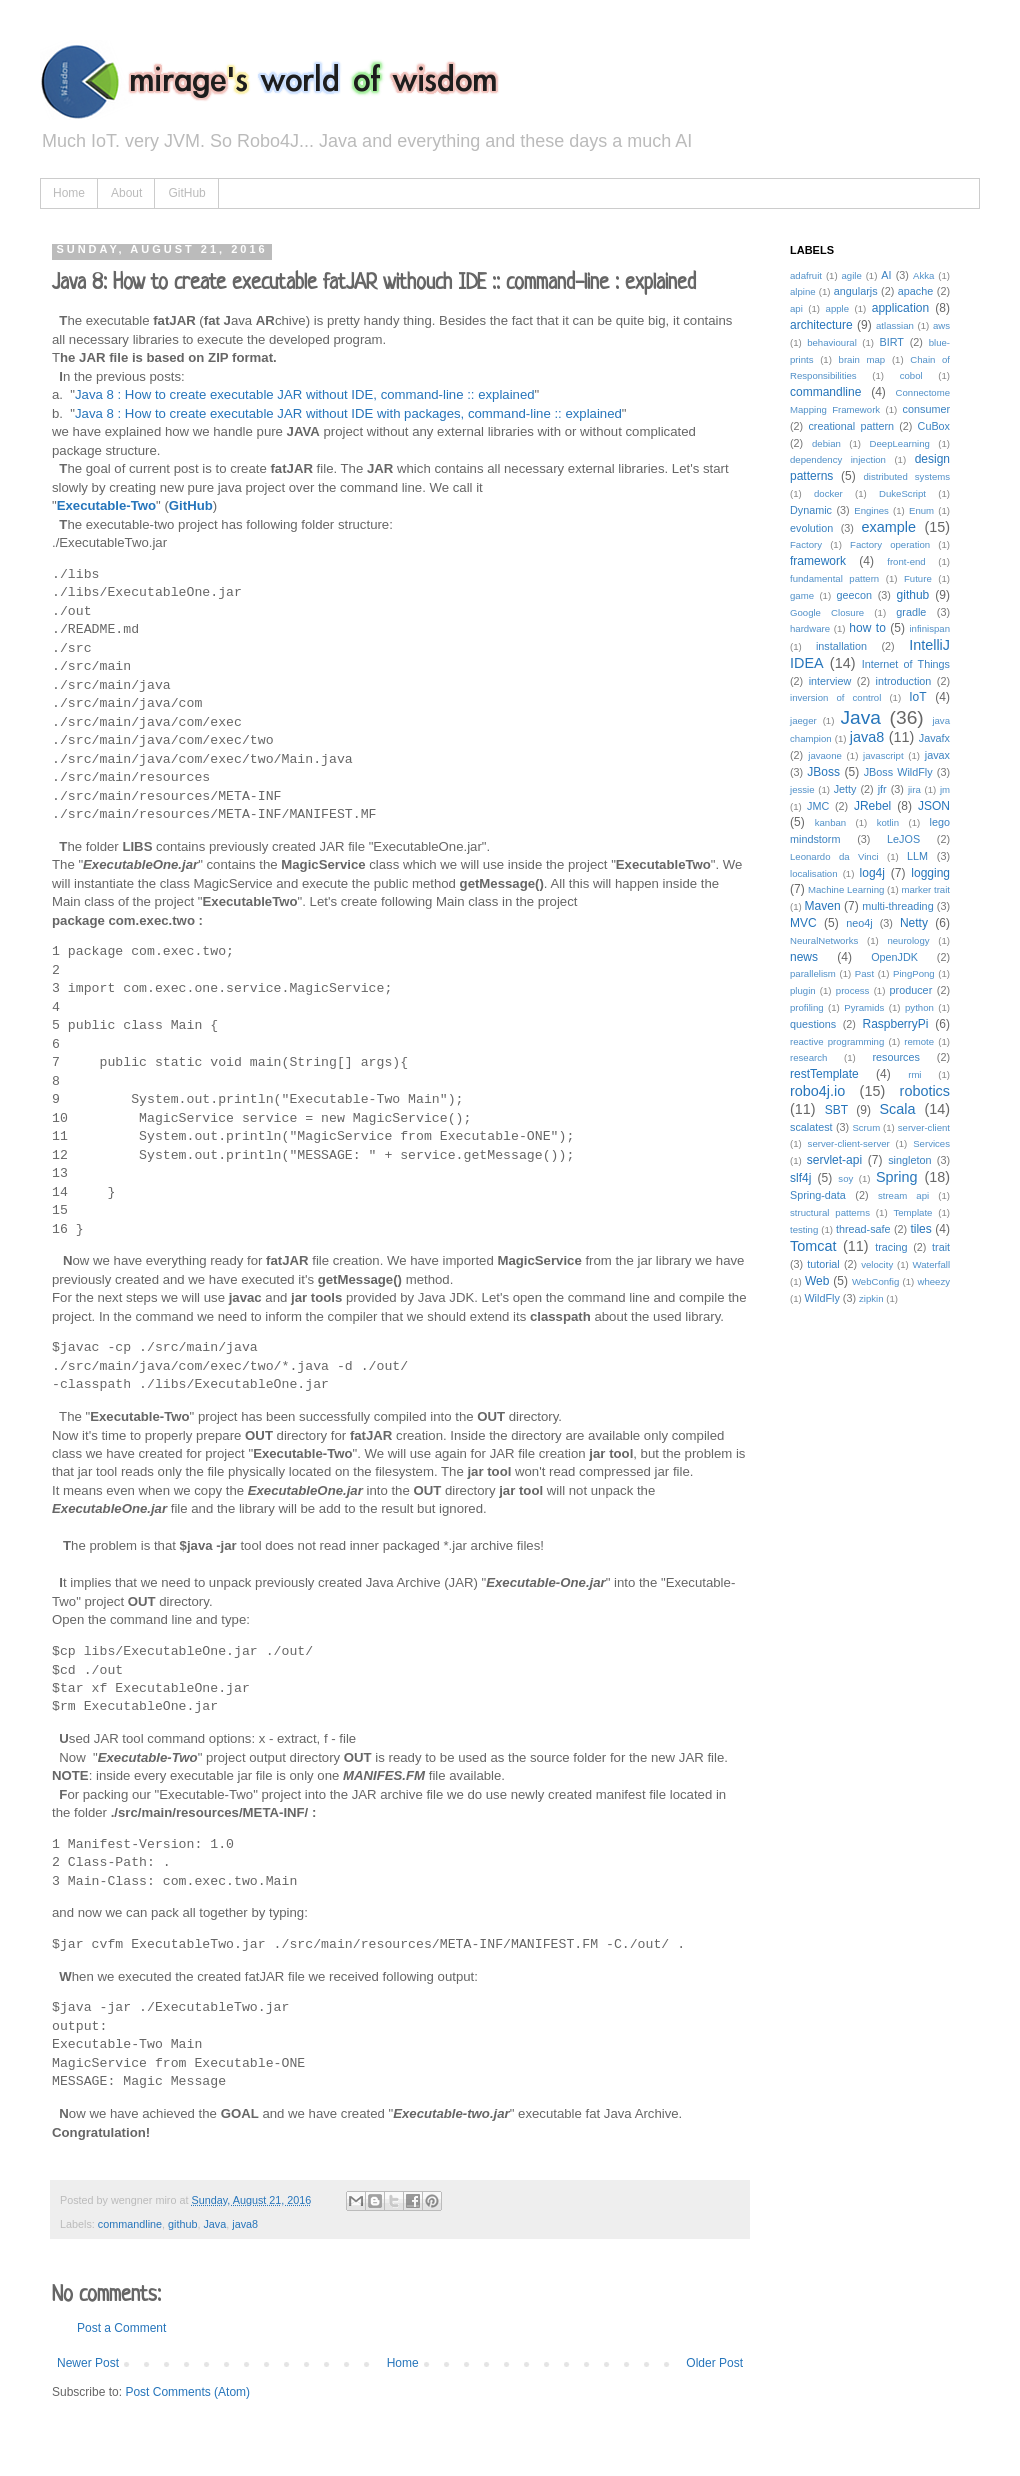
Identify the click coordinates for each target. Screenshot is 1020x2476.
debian (826, 443)
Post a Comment (121, 2328)
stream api (903, 1195)
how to (867, 628)
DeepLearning (900, 443)
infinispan (929, 628)
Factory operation (890, 544)
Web (817, 1281)
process (853, 990)
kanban (830, 822)
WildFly (821, 1298)
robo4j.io (817, 1091)
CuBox (934, 426)
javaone (825, 755)
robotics (925, 1091)
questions (813, 1024)
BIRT (891, 342)
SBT (836, 1110)
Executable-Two (106, 505)
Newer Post (88, 2363)
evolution (811, 528)
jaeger (803, 720)
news (804, 957)
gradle (911, 612)
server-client (924, 1127)
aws (941, 325)
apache (915, 291)
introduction (904, 681)
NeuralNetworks (824, 940)
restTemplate (824, 1074)
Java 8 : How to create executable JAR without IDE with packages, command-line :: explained (348, 413)
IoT (917, 697)
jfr (882, 789)
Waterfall (932, 1264)
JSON (934, 806)
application (900, 308)
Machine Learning (846, 889)
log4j (872, 873)
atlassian (895, 325)
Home (69, 193)
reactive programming (837, 1041)
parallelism (813, 973)
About (126, 193)
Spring (897, 1177)
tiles (920, 1229)
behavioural (832, 342)
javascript (883, 755)
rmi (914, 1074)
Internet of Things (906, 664)
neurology (908, 940)
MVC (803, 923)
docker (828, 493)
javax (937, 755)
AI (886, 275)
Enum (921, 510)
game (802, 595)
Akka (923, 275)
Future (918, 578)
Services (931, 1143)
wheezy (933, 1281)
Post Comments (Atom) (187, 2392)
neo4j (859, 923)
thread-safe (863, 1229)
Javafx (934, 738)
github (182, 2224)
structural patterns (830, 1212)
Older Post (714, 2363)
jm (945, 789)
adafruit (806, 275)
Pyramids (864, 1007)
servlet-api (834, 1160)
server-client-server (849, 1143)
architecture (821, 325)
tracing (891, 1247)
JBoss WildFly (898, 772)
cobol (911, 375)
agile (851, 275)
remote (919, 1041)
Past (864, 973)
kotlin (888, 822)
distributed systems (907, 476)
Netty (914, 923)
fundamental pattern (834, 578)
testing (804, 1229)
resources (895, 1057)
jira (914, 789)
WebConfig (875, 1281)
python (919, 1007)
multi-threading (897, 906)
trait (941, 1247)
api (796, 308)
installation (841, 646)
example (889, 527)
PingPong (914, 973)
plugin (803, 990)
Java (214, 2224)
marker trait (925, 889)
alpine (803, 291)
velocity (877, 1264)
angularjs (856, 291)
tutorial (823, 1264)
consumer (926, 409)
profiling (807, 1007)
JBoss (823, 772)
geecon (854, 595)
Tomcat (813, 1246)
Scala (897, 1109)
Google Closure (827, 612)
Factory (806, 544)
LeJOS (903, 839)
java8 (245, 2224)
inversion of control (835, 697)
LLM (917, 856)
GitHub (186, 193)
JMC (818, 806)
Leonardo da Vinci (834, 856)
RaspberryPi (895, 1024)
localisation (813, 873)
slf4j (800, 1178)
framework (818, 561)
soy (845, 1178)
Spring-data (818, 1195)
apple (837, 308)
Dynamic (811, 510)
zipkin (871, 1298)
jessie (802, 789)
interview (830, 681)
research (808, 1057)
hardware (810, 628)
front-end (906, 561)
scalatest (811, 1127)
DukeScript (902, 493)
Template (912, 1212)
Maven (823, 906)
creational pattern (851, 426)
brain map (862, 359)
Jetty (845, 789)
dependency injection (838, 459)
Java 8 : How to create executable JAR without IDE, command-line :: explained (305, 394)
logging (930, 873)
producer (911, 990)
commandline (130, 2224)
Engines (871, 510)
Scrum (866, 1127)
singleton (909, 1160)
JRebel (872, 806)
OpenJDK (894, 957)
